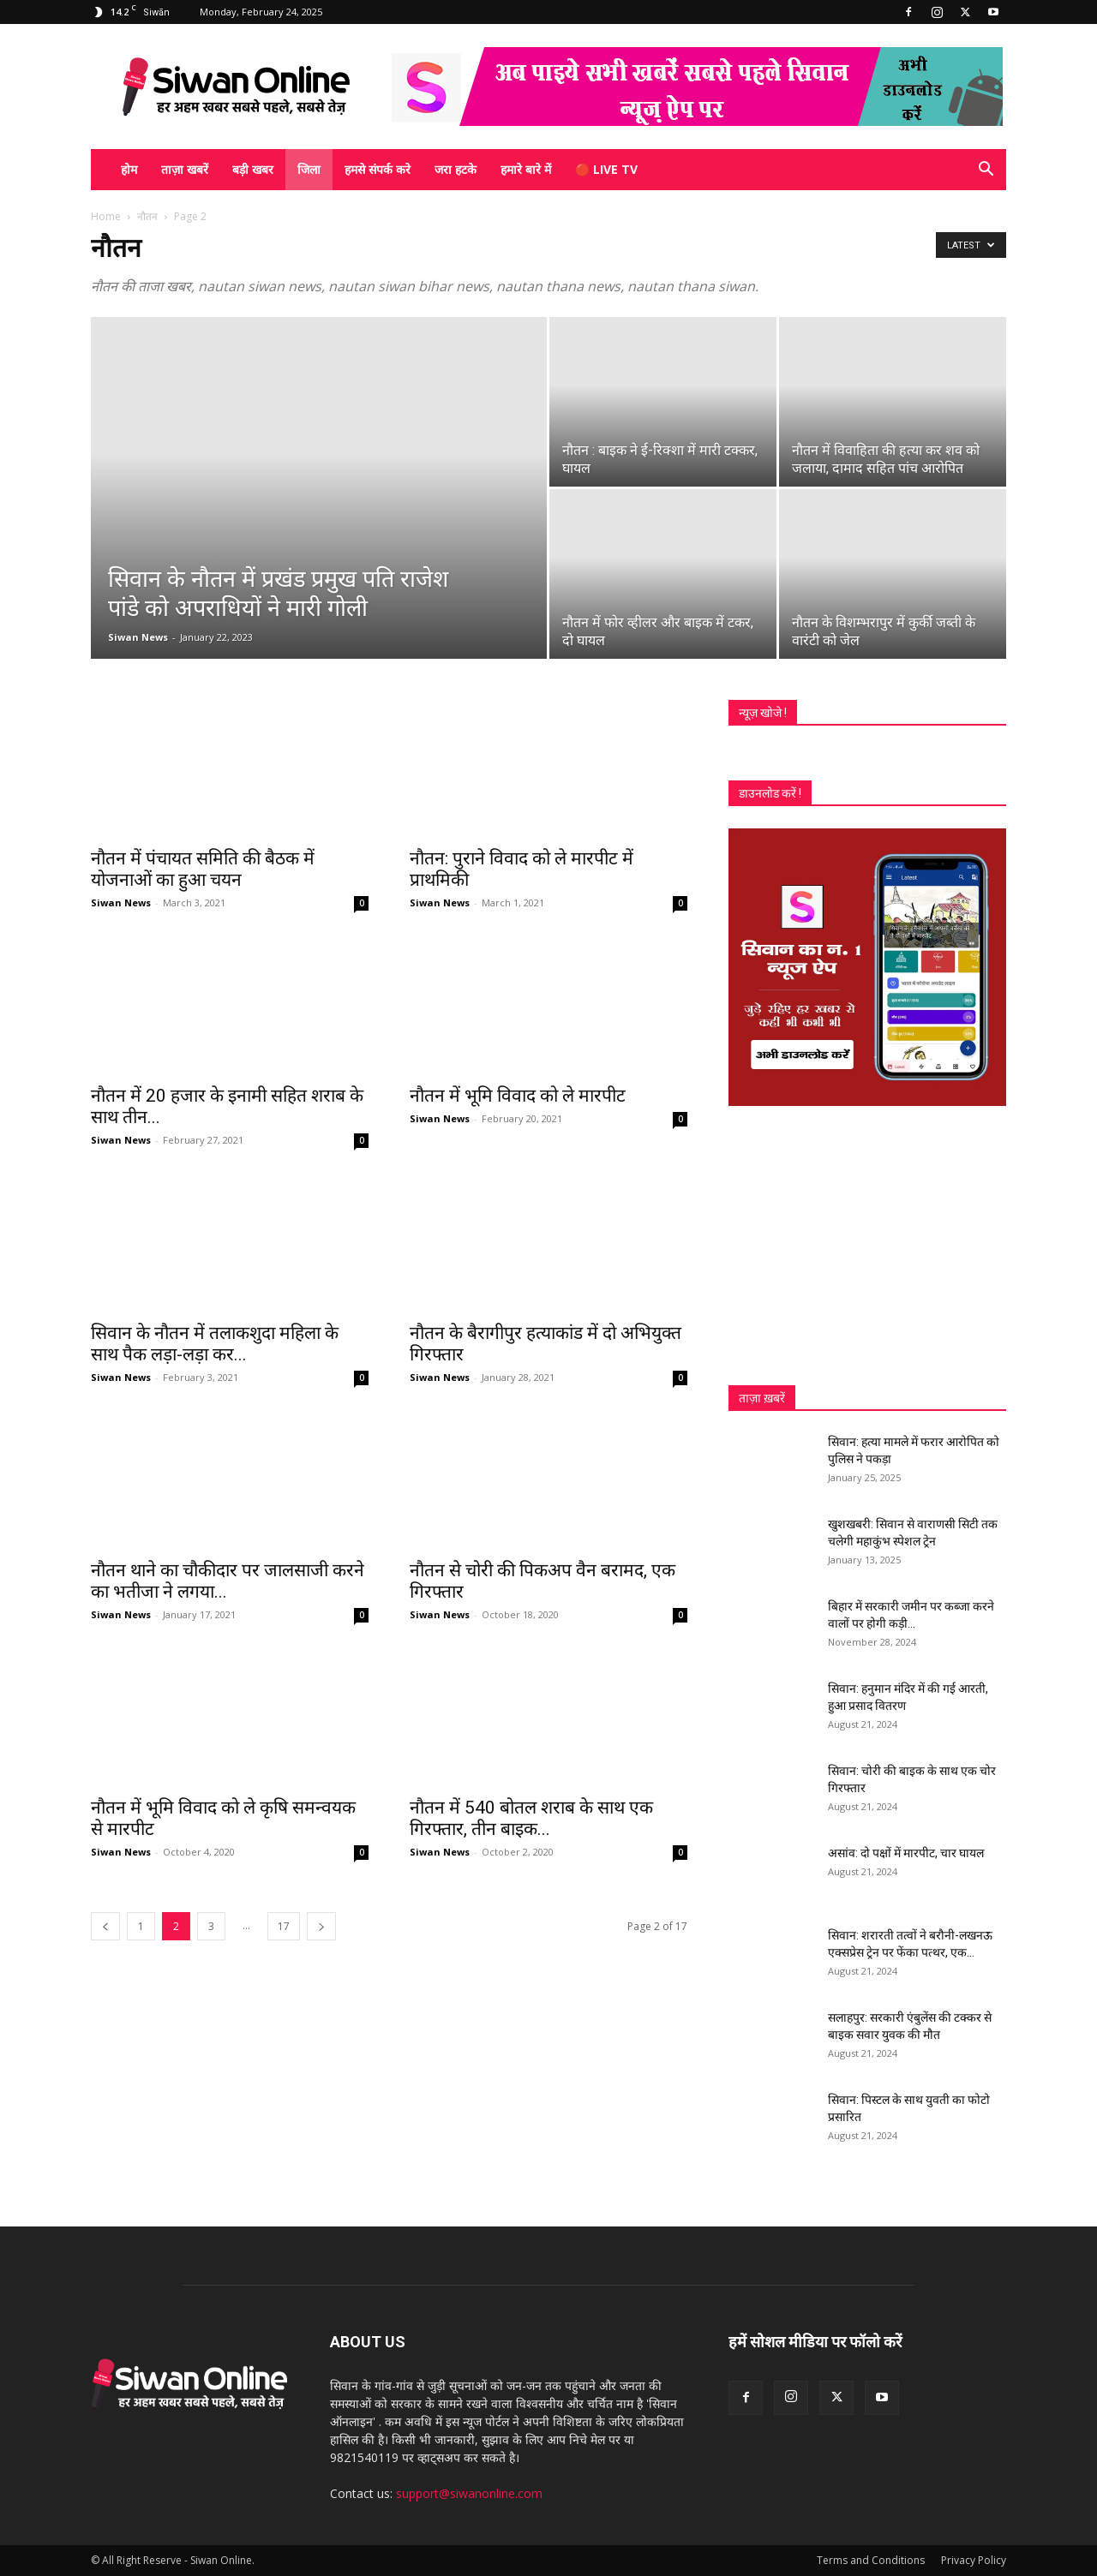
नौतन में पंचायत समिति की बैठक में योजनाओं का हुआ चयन (203, 869)
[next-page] (321, 1926)
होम (129, 169)
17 (284, 1926)
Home (106, 216)
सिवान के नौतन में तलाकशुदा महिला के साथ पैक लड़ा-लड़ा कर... (215, 1344)
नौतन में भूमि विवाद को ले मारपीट (518, 1095)
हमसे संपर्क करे (378, 169)
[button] (985, 171)
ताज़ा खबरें (184, 169)
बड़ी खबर (252, 169)
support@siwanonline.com (469, 2493)
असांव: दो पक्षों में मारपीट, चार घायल (906, 1853)
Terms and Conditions (871, 2560)
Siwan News (138, 637)
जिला (309, 169)
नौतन (147, 216)
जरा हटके (456, 169)
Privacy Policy (973, 2560)
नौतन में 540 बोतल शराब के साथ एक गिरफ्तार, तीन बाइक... (531, 1818)
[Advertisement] (867, 1246)
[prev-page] (105, 1926)
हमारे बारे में (526, 169)
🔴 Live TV (606, 169)
